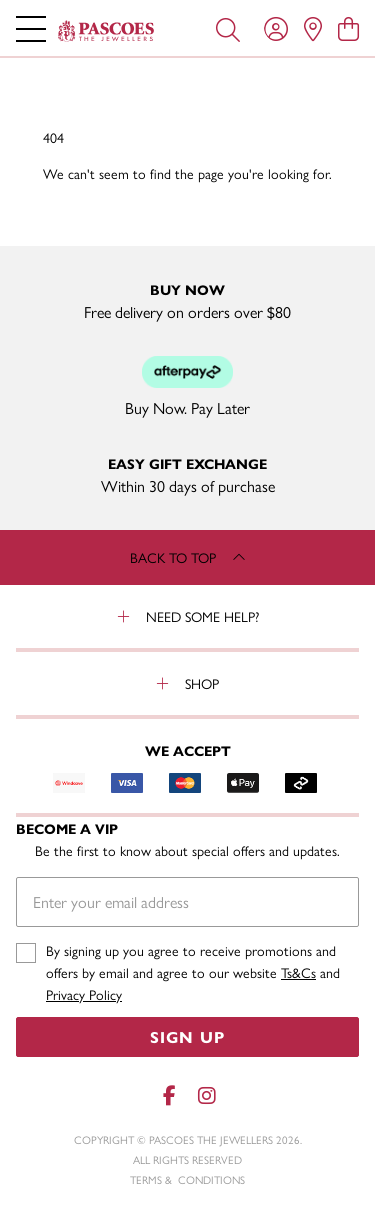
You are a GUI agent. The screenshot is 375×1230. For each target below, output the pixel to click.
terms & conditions (187, 1179)
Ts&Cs (298, 972)
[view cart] (348, 28)
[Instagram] (206, 1095)
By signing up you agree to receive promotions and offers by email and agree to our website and (193, 972)
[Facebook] (170, 1095)
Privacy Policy (84, 994)
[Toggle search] (228, 28)
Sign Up (187, 1036)
